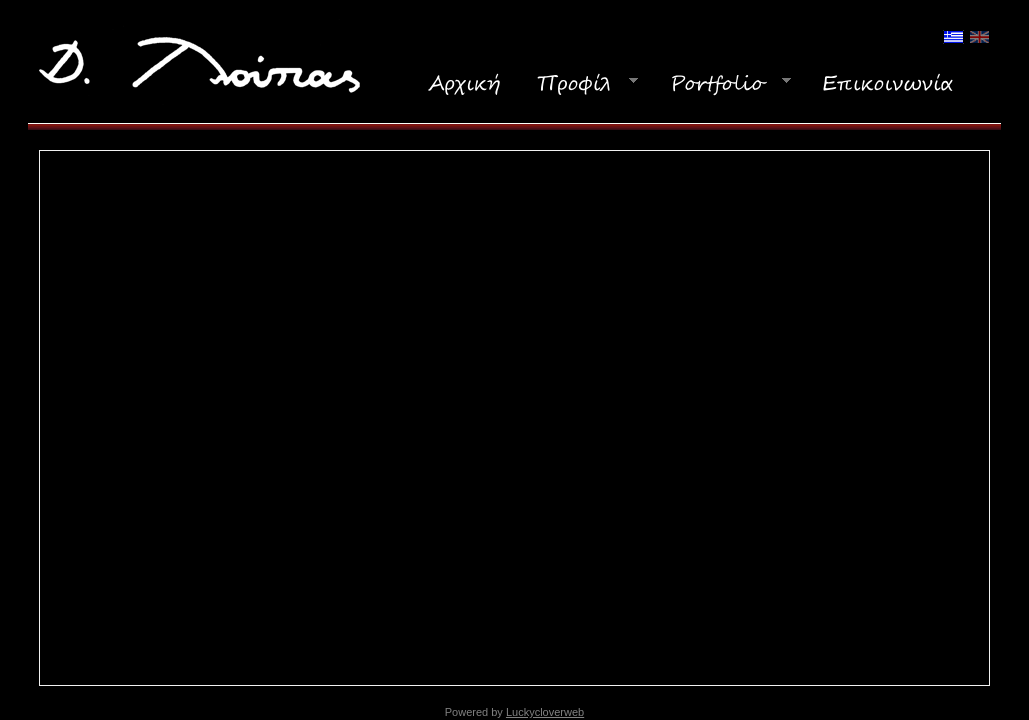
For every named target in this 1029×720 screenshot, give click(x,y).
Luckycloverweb (545, 712)
